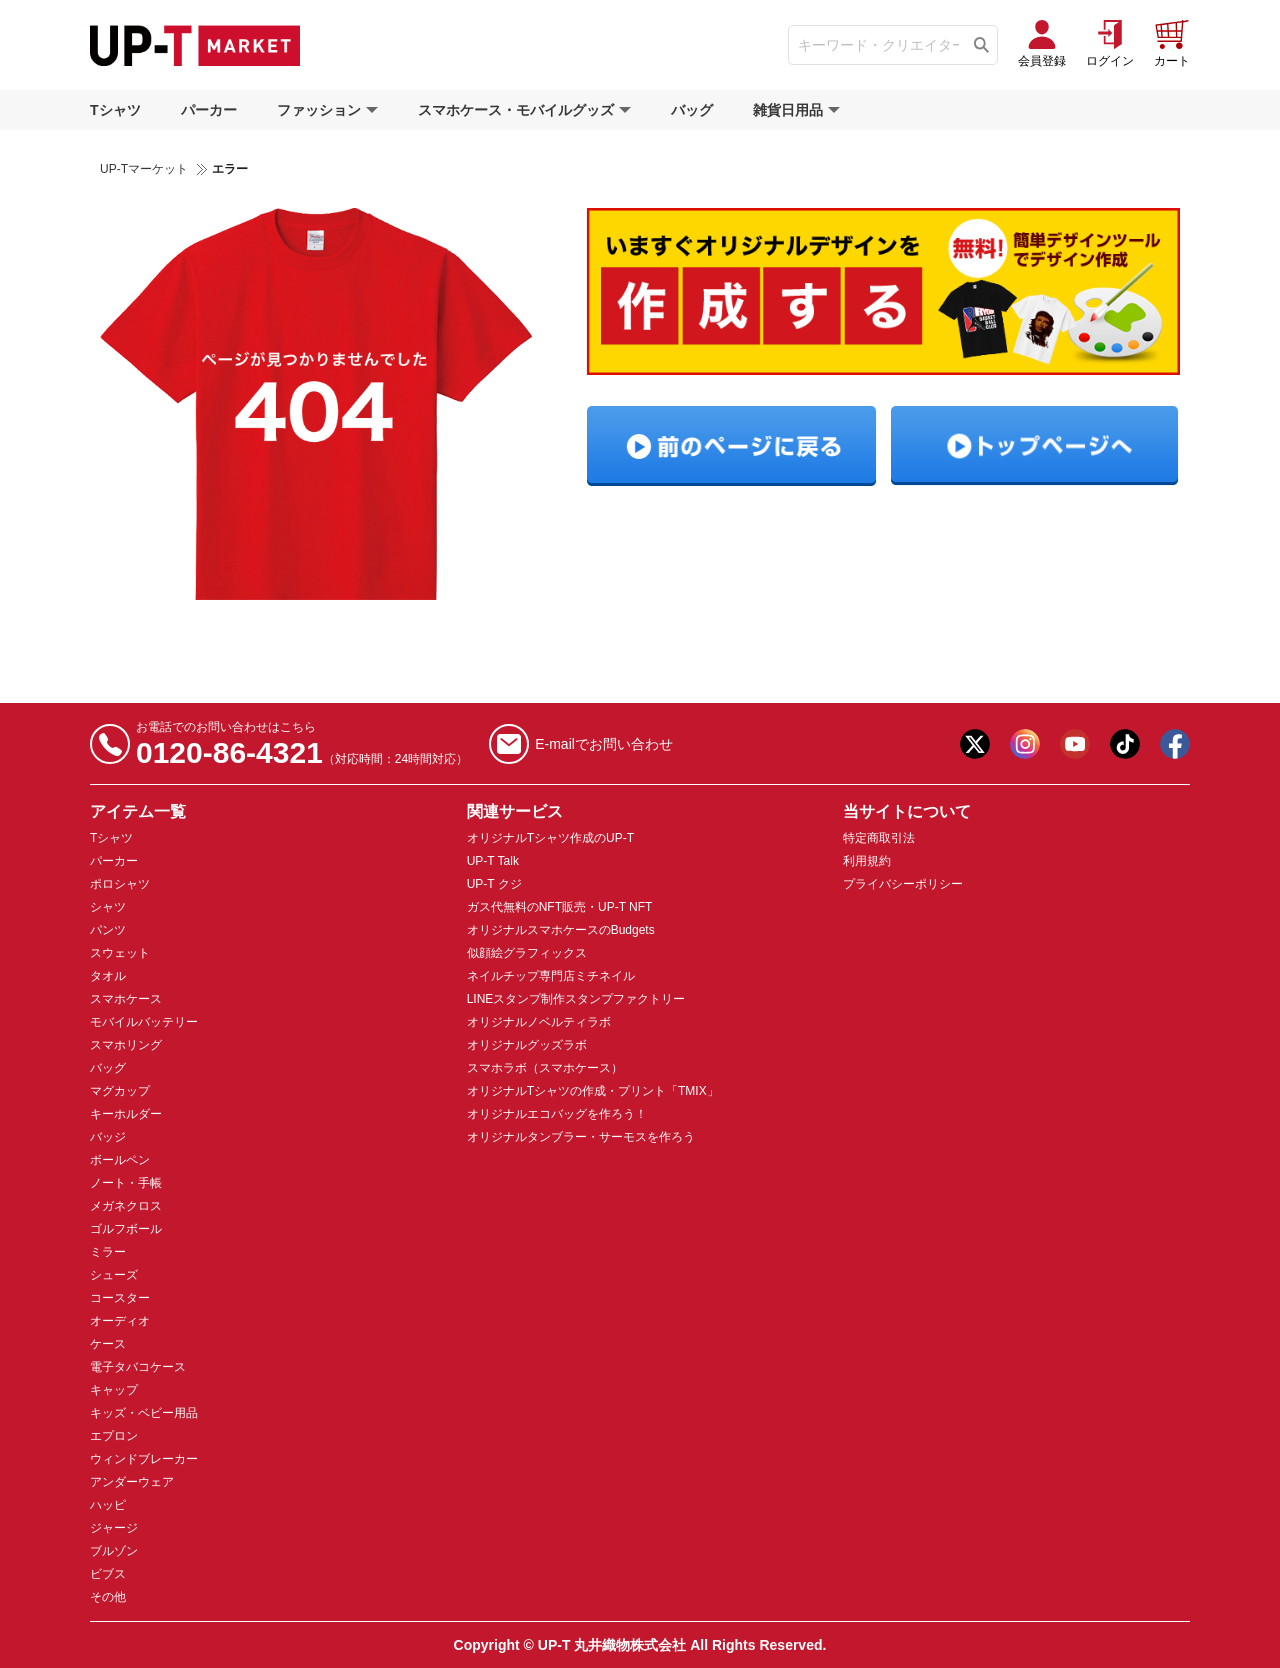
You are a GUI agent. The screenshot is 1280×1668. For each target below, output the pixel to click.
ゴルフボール (126, 1229)
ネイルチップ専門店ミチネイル (551, 976)
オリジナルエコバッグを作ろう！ (557, 1114)
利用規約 (867, 861)
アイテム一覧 (138, 811)
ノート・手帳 (126, 1183)
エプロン (114, 1436)
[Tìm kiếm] (981, 45)
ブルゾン (114, 1551)
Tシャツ (115, 110)
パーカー (209, 110)
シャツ (108, 907)
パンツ (108, 930)
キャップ (114, 1390)
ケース (108, 1344)
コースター (120, 1298)
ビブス (108, 1574)
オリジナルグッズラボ (527, 1045)
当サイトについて (907, 811)
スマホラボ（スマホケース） (545, 1068)
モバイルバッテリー (144, 1022)
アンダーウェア (132, 1482)
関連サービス (515, 811)
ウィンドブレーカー (144, 1459)
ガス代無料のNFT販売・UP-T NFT (560, 907)
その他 (108, 1597)
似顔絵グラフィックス (527, 953)
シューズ (114, 1275)
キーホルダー (126, 1114)
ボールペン (120, 1160)
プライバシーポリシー (903, 884)
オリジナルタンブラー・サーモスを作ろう (581, 1137)
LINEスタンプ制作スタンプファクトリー (576, 999)
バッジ (108, 1137)
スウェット (120, 953)
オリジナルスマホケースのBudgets (561, 930)
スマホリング (126, 1045)
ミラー (108, 1252)
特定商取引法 (879, 838)
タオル (108, 976)
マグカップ (120, 1091)
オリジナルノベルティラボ (539, 1022)
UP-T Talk (493, 861)
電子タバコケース (138, 1367)
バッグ (692, 110)
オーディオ (120, 1321)
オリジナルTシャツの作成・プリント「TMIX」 (593, 1091)
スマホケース (126, 999)
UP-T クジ (494, 884)
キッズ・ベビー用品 (144, 1413)
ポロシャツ (120, 884)
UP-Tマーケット (144, 169)
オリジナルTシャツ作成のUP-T (550, 838)
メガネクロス (126, 1206)
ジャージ (114, 1528)
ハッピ (108, 1505)
